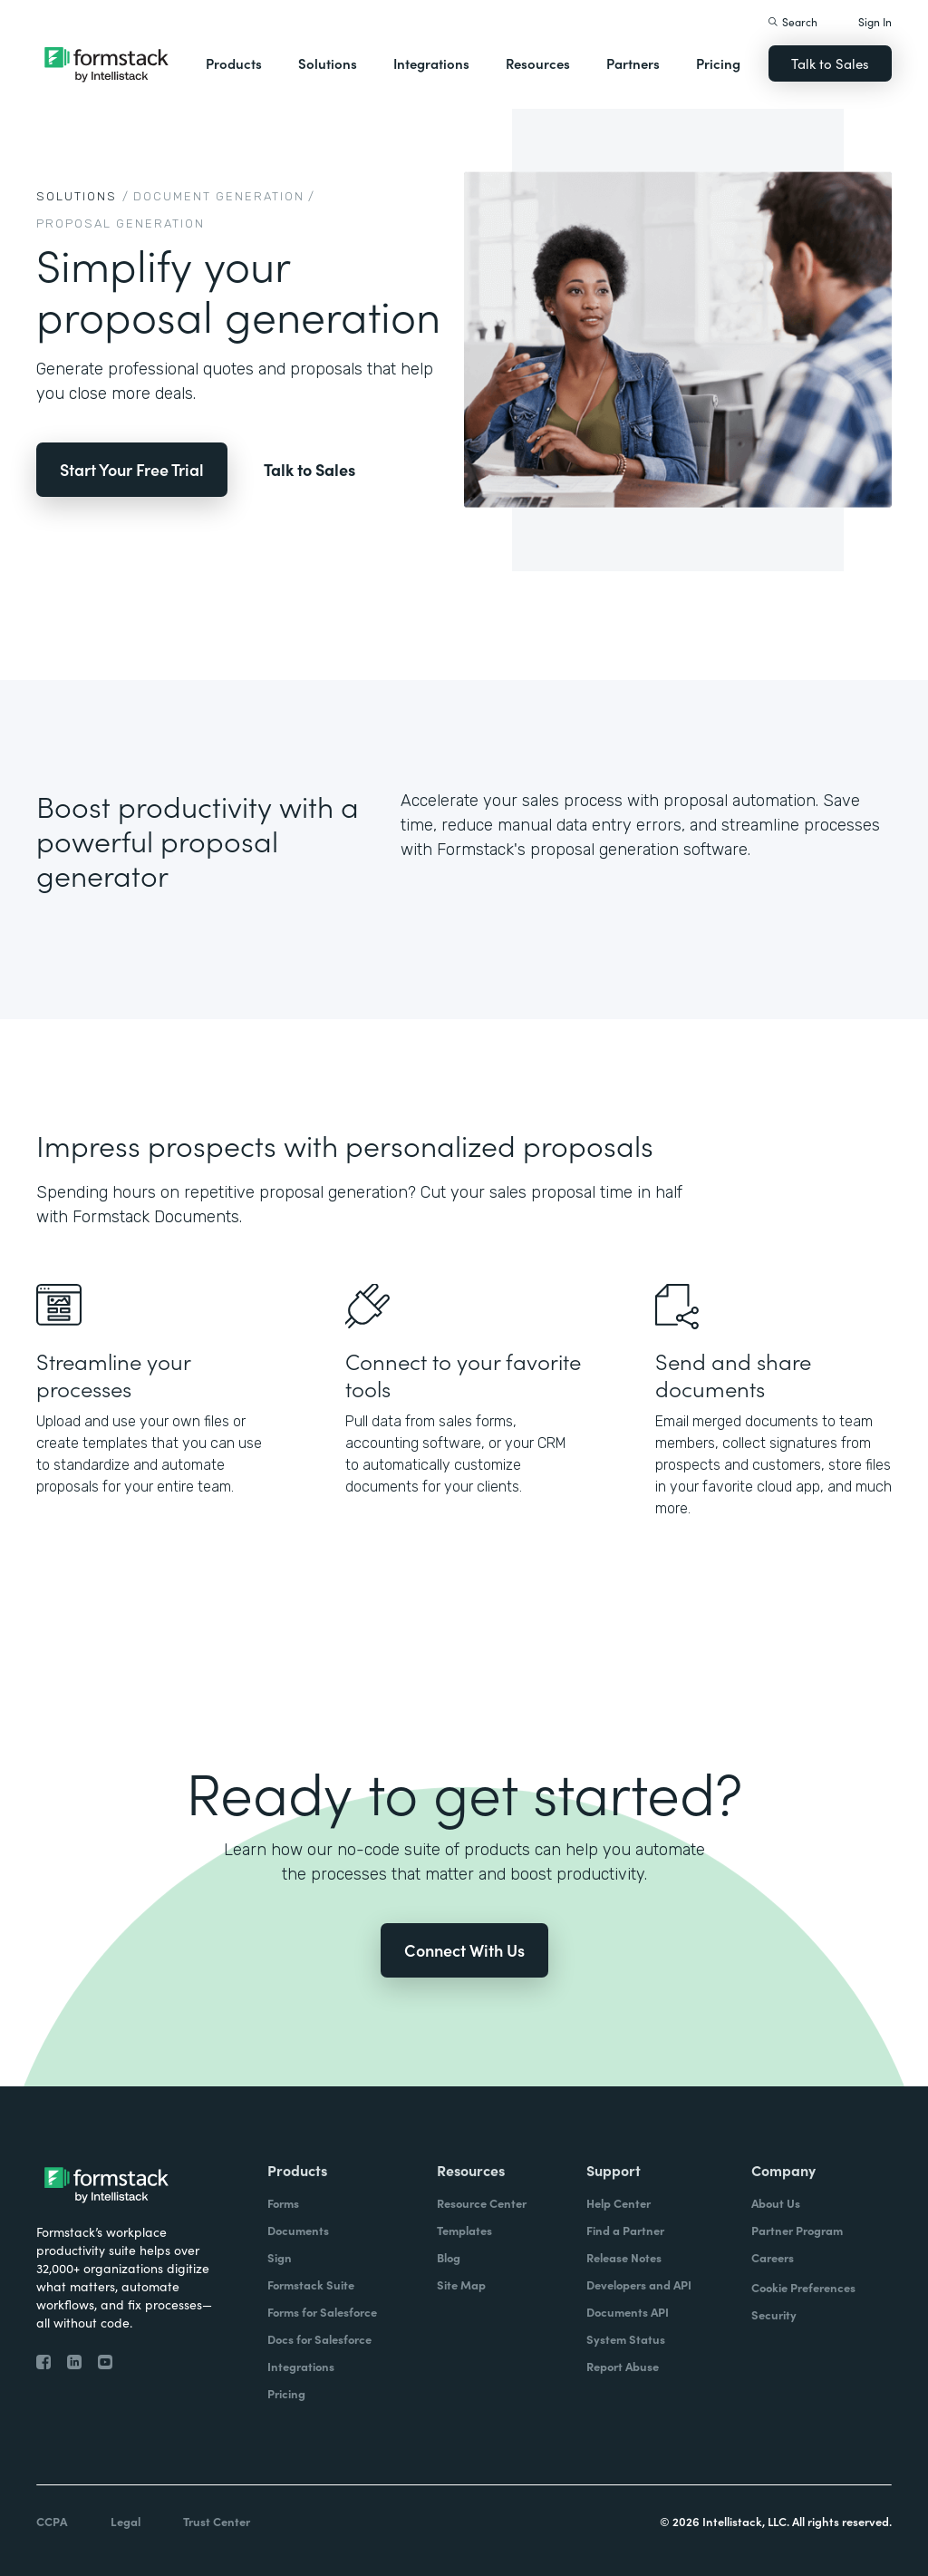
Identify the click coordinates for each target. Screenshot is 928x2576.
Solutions (327, 63)
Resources (538, 63)
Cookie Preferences (803, 2287)
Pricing (718, 63)
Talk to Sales (830, 63)
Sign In (875, 21)
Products (234, 63)
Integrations (431, 63)
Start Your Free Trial (132, 469)
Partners (633, 63)
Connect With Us (464, 1950)
